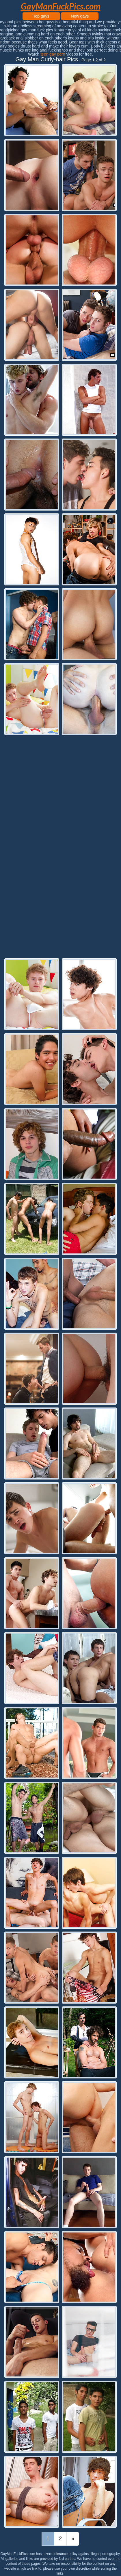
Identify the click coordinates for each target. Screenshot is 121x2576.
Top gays (41, 16)
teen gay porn (52, 54)
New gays (80, 16)
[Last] (72, 2539)
